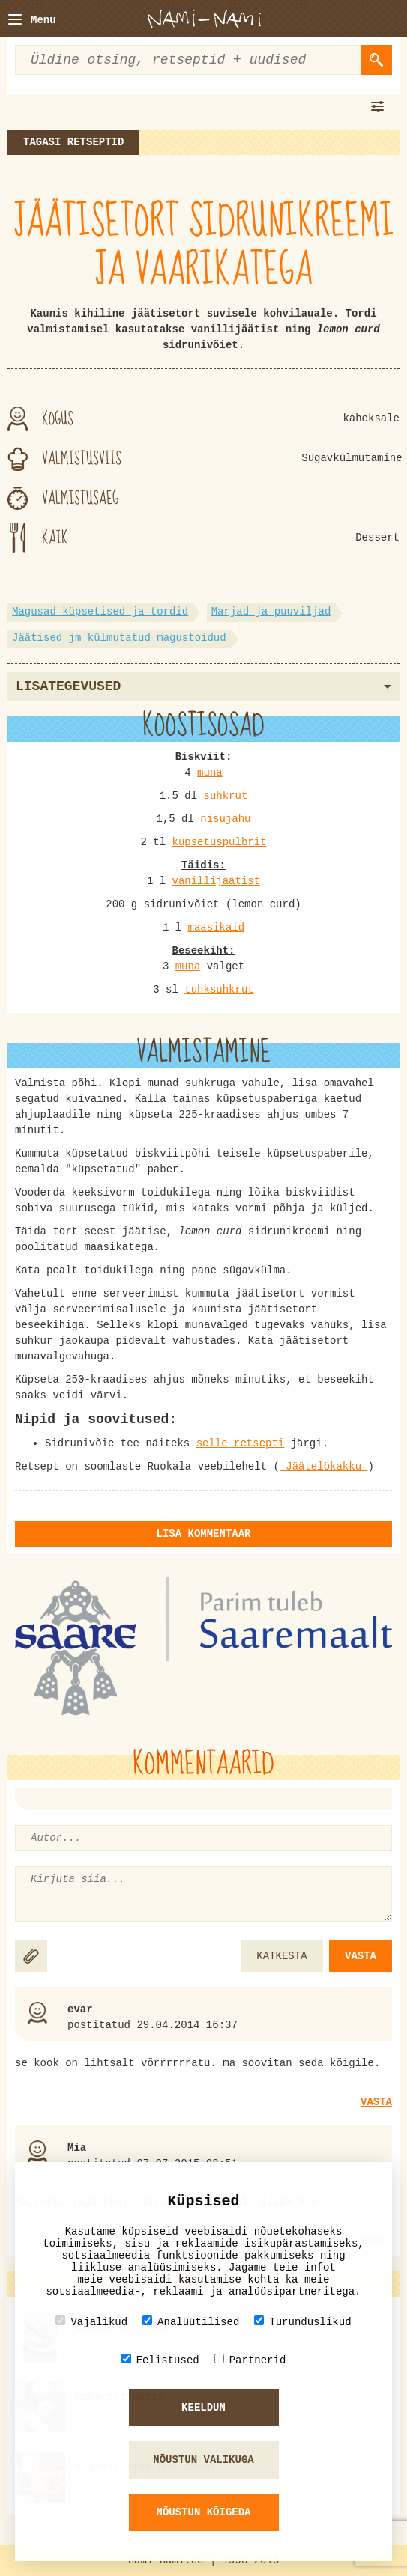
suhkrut (226, 796)
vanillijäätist (216, 881)
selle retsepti (240, 1443)
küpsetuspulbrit (219, 842)
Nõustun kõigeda (203, 2512)
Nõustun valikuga (203, 2460)
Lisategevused (203, 686)
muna (210, 773)
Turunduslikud (302, 2321)
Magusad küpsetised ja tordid (100, 612)
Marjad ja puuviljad (271, 612)
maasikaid (215, 928)
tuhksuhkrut (218, 990)
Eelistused (160, 2360)
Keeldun (203, 2408)
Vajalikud (91, 2321)
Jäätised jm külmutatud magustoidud (119, 638)
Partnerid (250, 2360)
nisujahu (225, 819)
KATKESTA (281, 1956)
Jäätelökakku (324, 1467)
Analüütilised (190, 2321)
